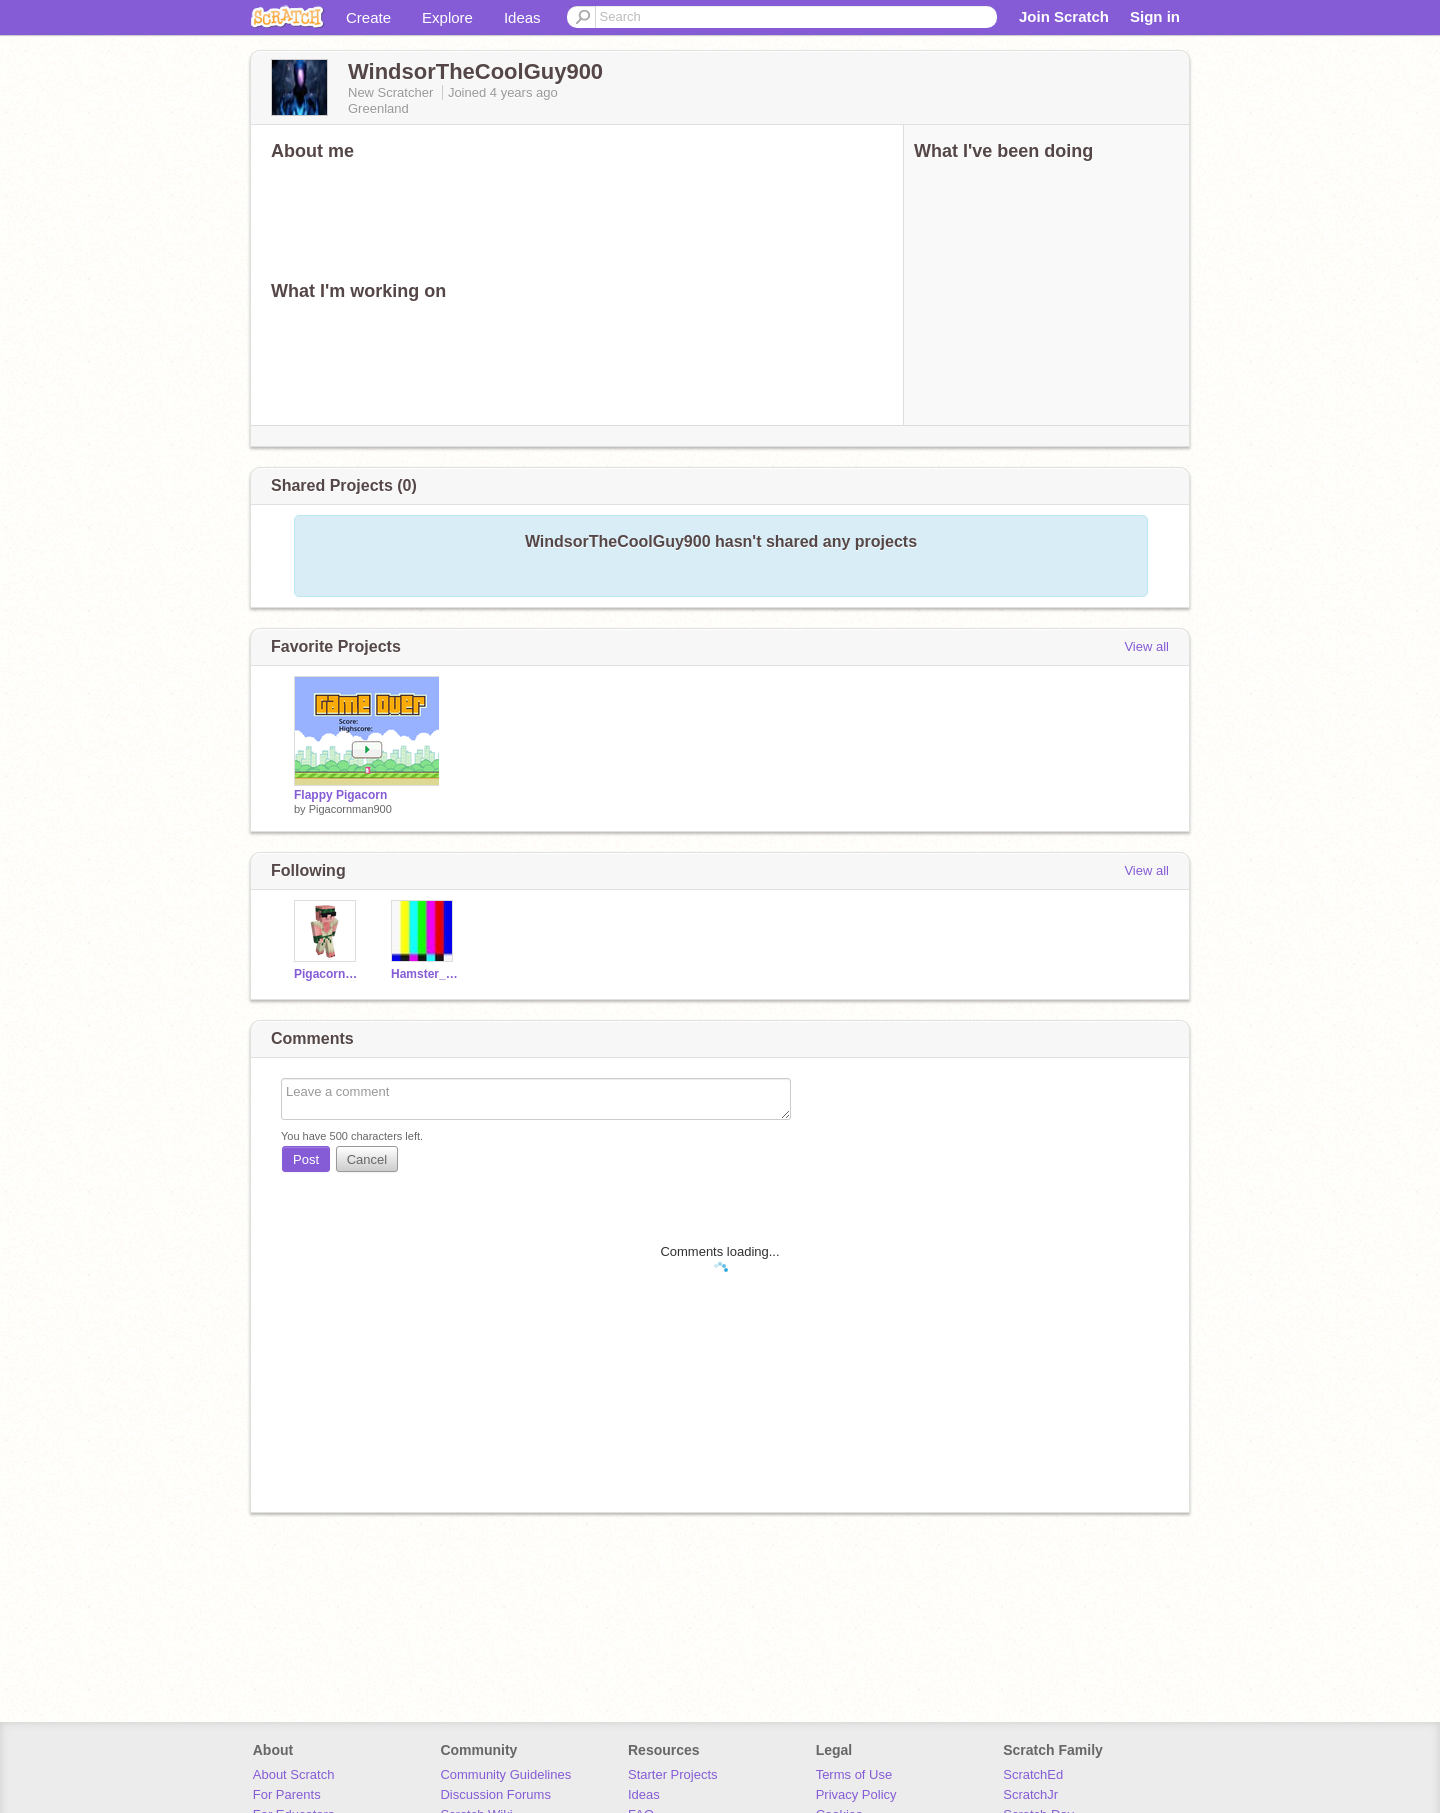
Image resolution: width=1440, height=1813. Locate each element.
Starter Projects (673, 1774)
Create (368, 17)
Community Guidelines (505, 1774)
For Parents (287, 1794)
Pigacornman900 (350, 809)
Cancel (367, 1159)
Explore (447, 17)
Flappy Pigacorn (340, 795)
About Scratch (294, 1774)
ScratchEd (1033, 1774)
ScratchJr (1030, 1794)
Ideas (522, 17)
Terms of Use (854, 1774)
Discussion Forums (495, 1794)
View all (1146, 646)
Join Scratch (1064, 16)
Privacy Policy (856, 1794)
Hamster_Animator (424, 974)
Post (306, 1159)
